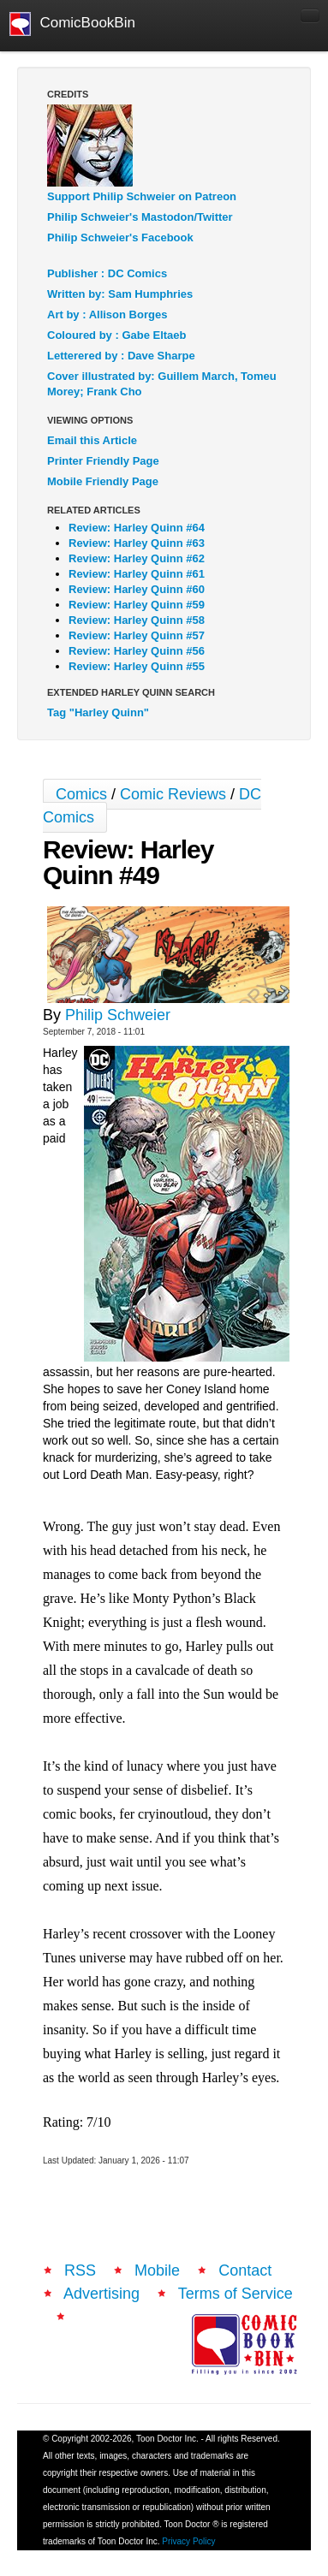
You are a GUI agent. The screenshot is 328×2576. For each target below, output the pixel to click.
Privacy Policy (188, 2541)
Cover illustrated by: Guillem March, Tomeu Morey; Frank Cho (162, 384)
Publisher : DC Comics (107, 273)
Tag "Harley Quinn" (98, 712)
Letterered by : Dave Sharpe (121, 355)
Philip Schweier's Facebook (120, 237)
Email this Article (92, 440)
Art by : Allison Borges (107, 314)
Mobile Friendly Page (102, 481)
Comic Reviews (173, 794)
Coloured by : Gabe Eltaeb (117, 335)
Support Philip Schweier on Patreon (141, 196)
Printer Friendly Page (103, 460)
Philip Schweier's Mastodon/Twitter (140, 217)
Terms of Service (235, 2293)
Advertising (101, 2293)
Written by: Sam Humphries (120, 294)
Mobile (157, 2270)
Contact (244, 2270)
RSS (80, 2270)
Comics (81, 794)
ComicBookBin (72, 24)
